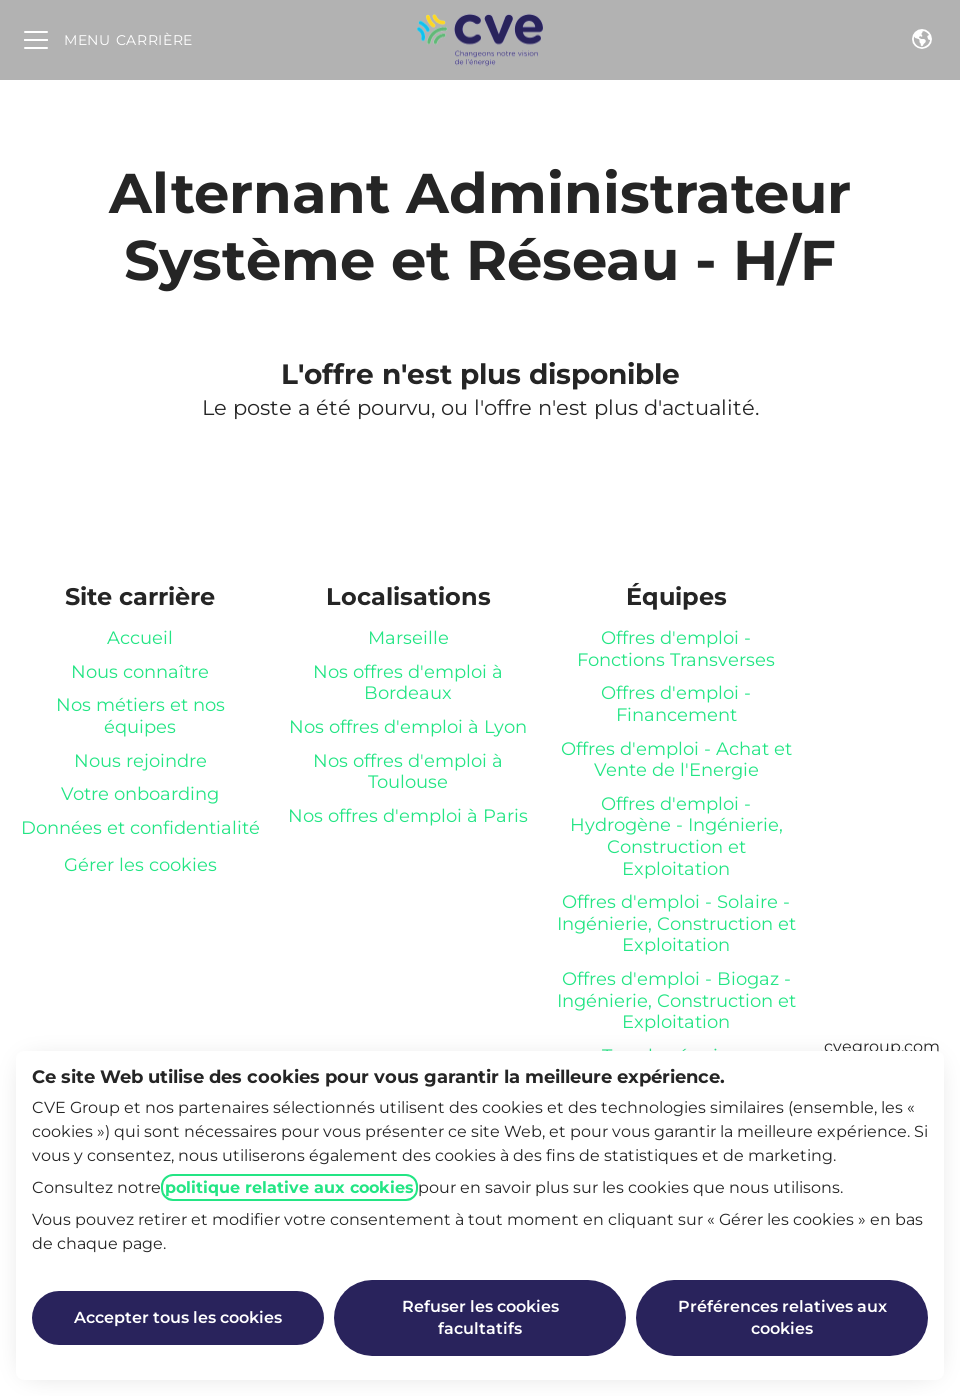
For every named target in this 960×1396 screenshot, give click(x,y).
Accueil (140, 638)
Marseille (408, 638)
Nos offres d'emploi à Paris (408, 816)
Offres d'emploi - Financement (676, 704)
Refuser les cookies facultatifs (480, 1317)
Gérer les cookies (140, 865)
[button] (922, 40)
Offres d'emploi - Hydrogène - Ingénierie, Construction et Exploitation (676, 836)
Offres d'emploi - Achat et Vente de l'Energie (676, 760)
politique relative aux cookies (289, 1187)
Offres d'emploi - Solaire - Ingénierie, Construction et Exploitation (676, 923)
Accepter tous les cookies (178, 1317)
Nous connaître (140, 672)
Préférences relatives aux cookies (782, 1317)
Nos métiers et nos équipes (140, 716)
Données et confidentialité (140, 828)
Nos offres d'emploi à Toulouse (408, 772)
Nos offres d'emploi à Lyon (408, 727)
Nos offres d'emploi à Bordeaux (408, 683)
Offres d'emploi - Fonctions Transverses (676, 649)
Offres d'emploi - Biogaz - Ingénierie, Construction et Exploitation (676, 1000)
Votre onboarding (140, 794)
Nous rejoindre (140, 761)
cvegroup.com (882, 1046)
